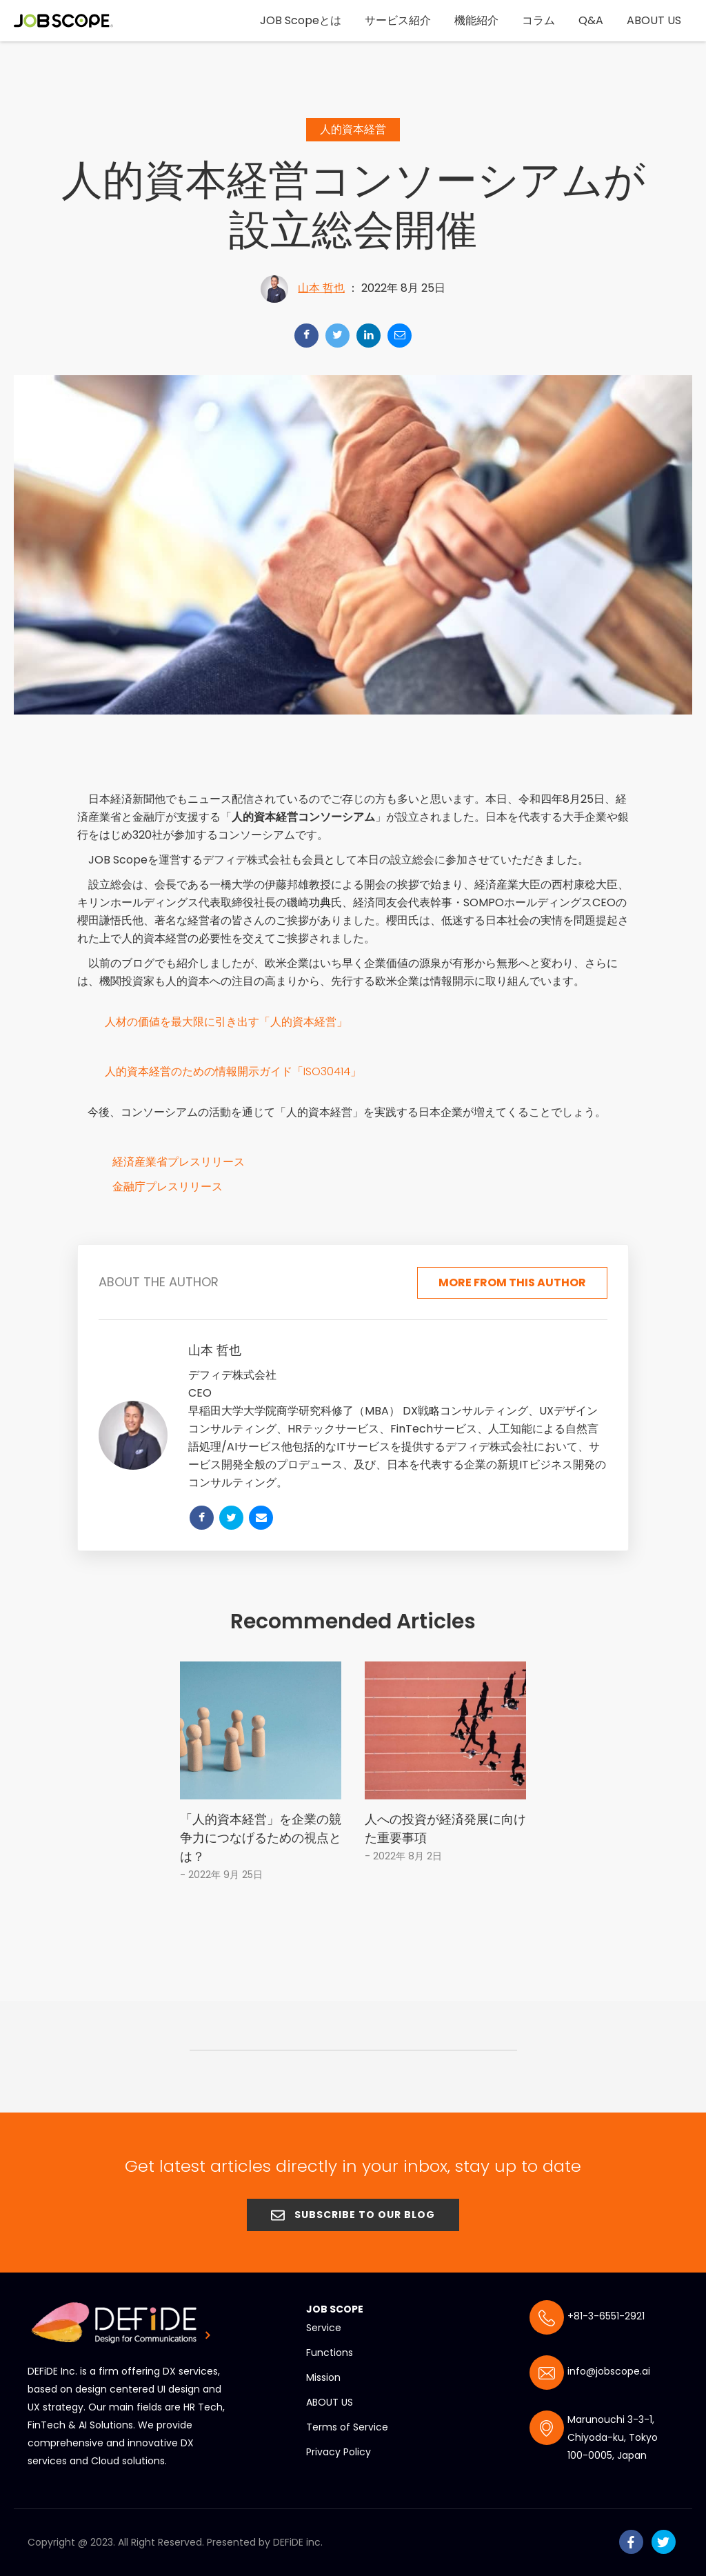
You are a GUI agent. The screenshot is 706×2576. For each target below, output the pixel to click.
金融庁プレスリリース (167, 1184)
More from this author (512, 1278)
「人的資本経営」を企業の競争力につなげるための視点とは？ (260, 1833)
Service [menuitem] (323, 2323)
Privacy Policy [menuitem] (338, 2448)
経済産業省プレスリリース (178, 1159)
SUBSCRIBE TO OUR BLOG (353, 2210)
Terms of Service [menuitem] (347, 2423)
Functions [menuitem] (329, 2348)
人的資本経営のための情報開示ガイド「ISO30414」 (233, 1069)
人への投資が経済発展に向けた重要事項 (445, 1824)
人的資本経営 (353, 126)
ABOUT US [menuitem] (329, 2398)
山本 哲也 (321, 285)
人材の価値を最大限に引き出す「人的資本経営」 (226, 1019)
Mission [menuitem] (323, 2373)
